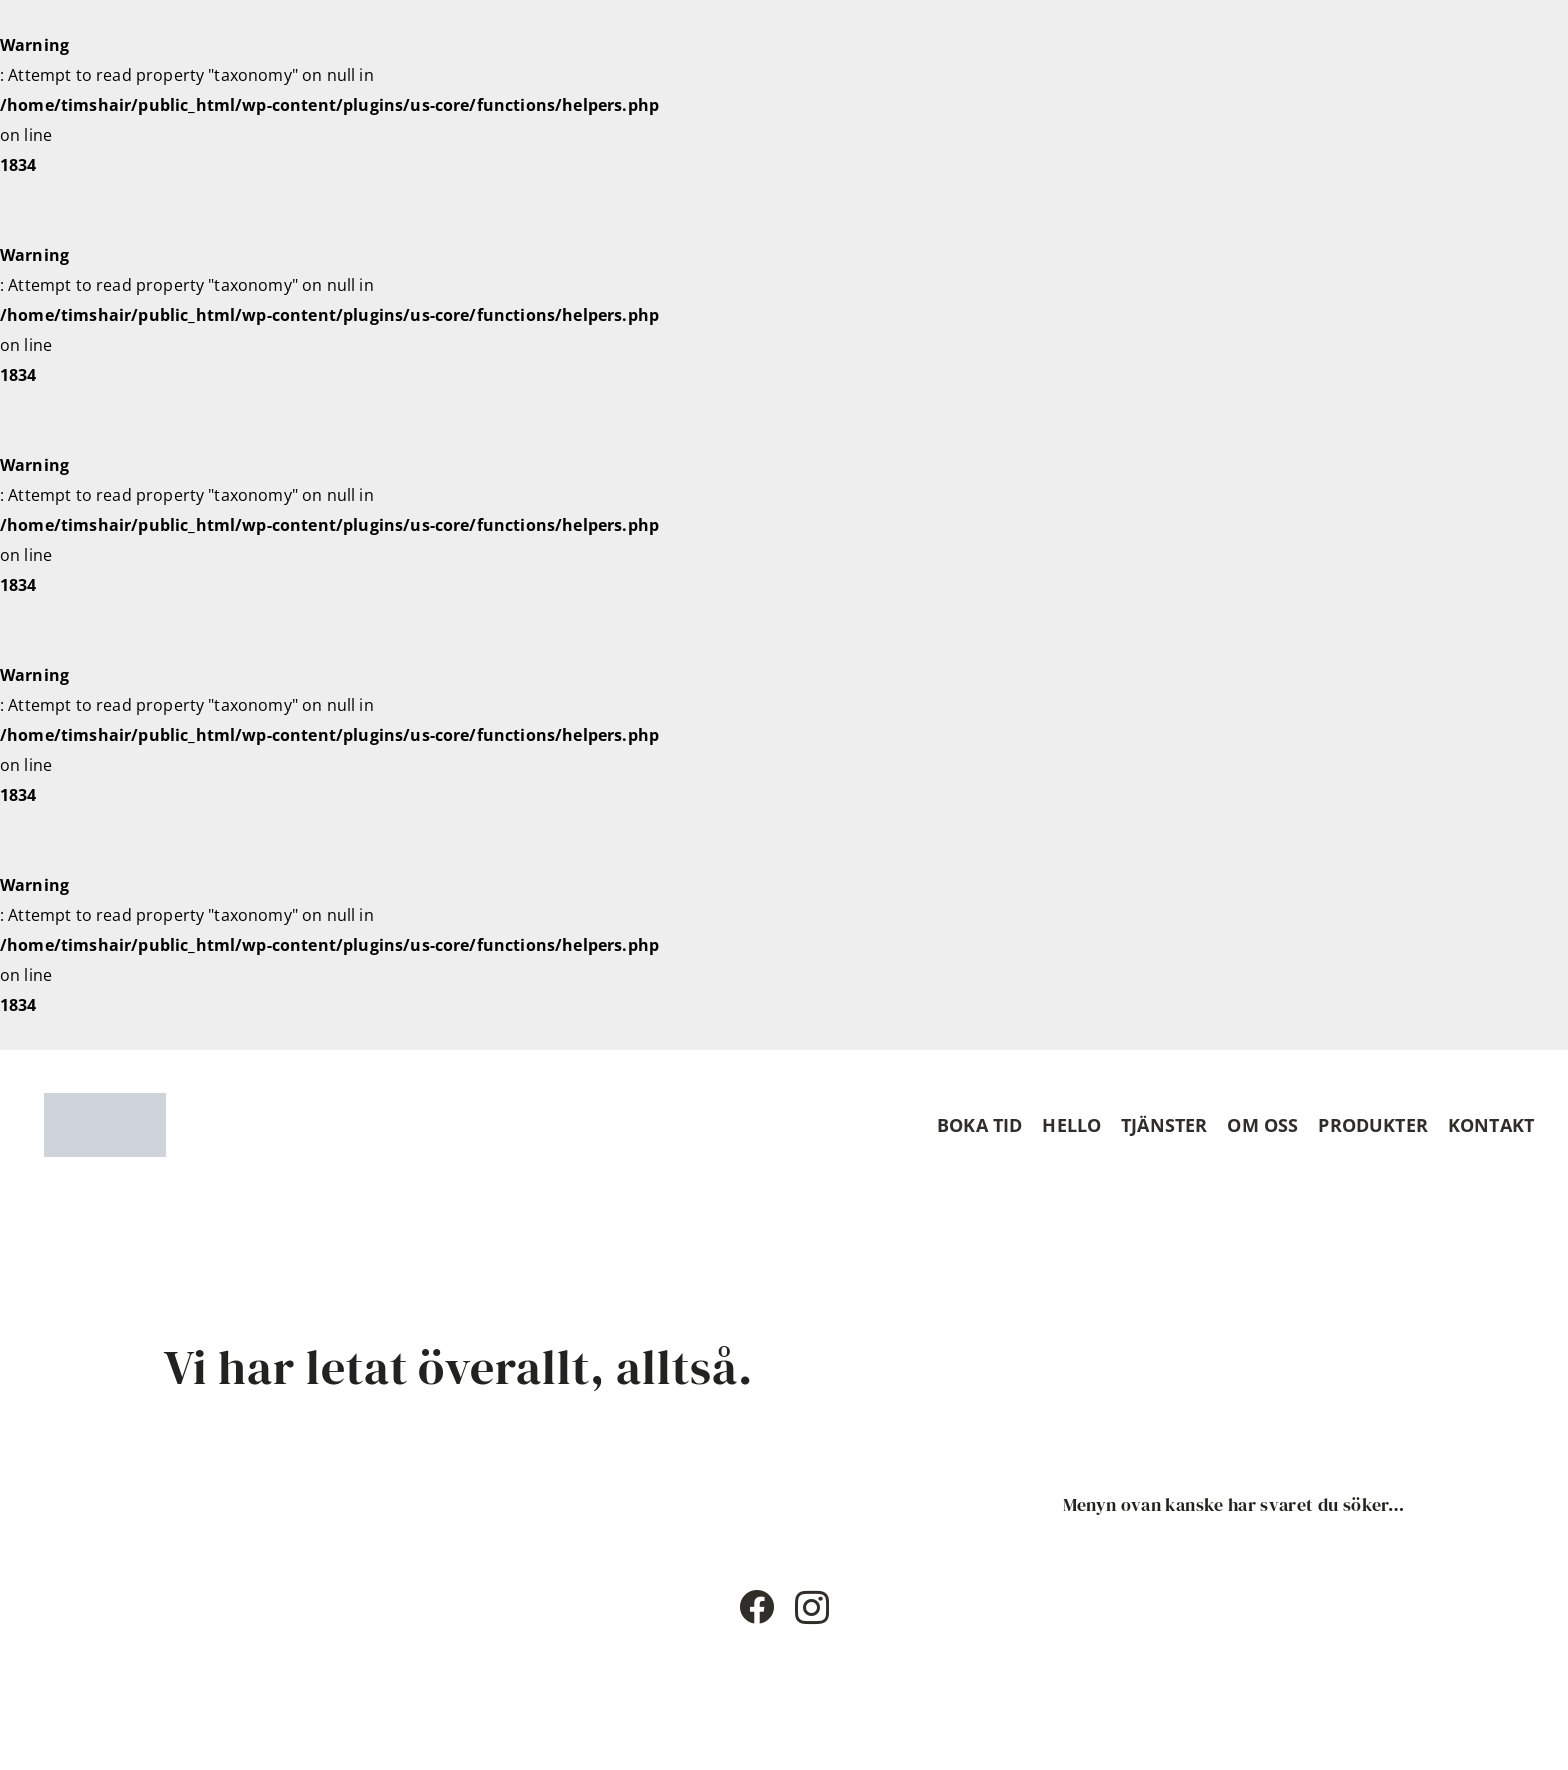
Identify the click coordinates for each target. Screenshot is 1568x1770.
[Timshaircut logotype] (105, 1125)
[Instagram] (812, 1608)
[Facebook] (756, 1606)
